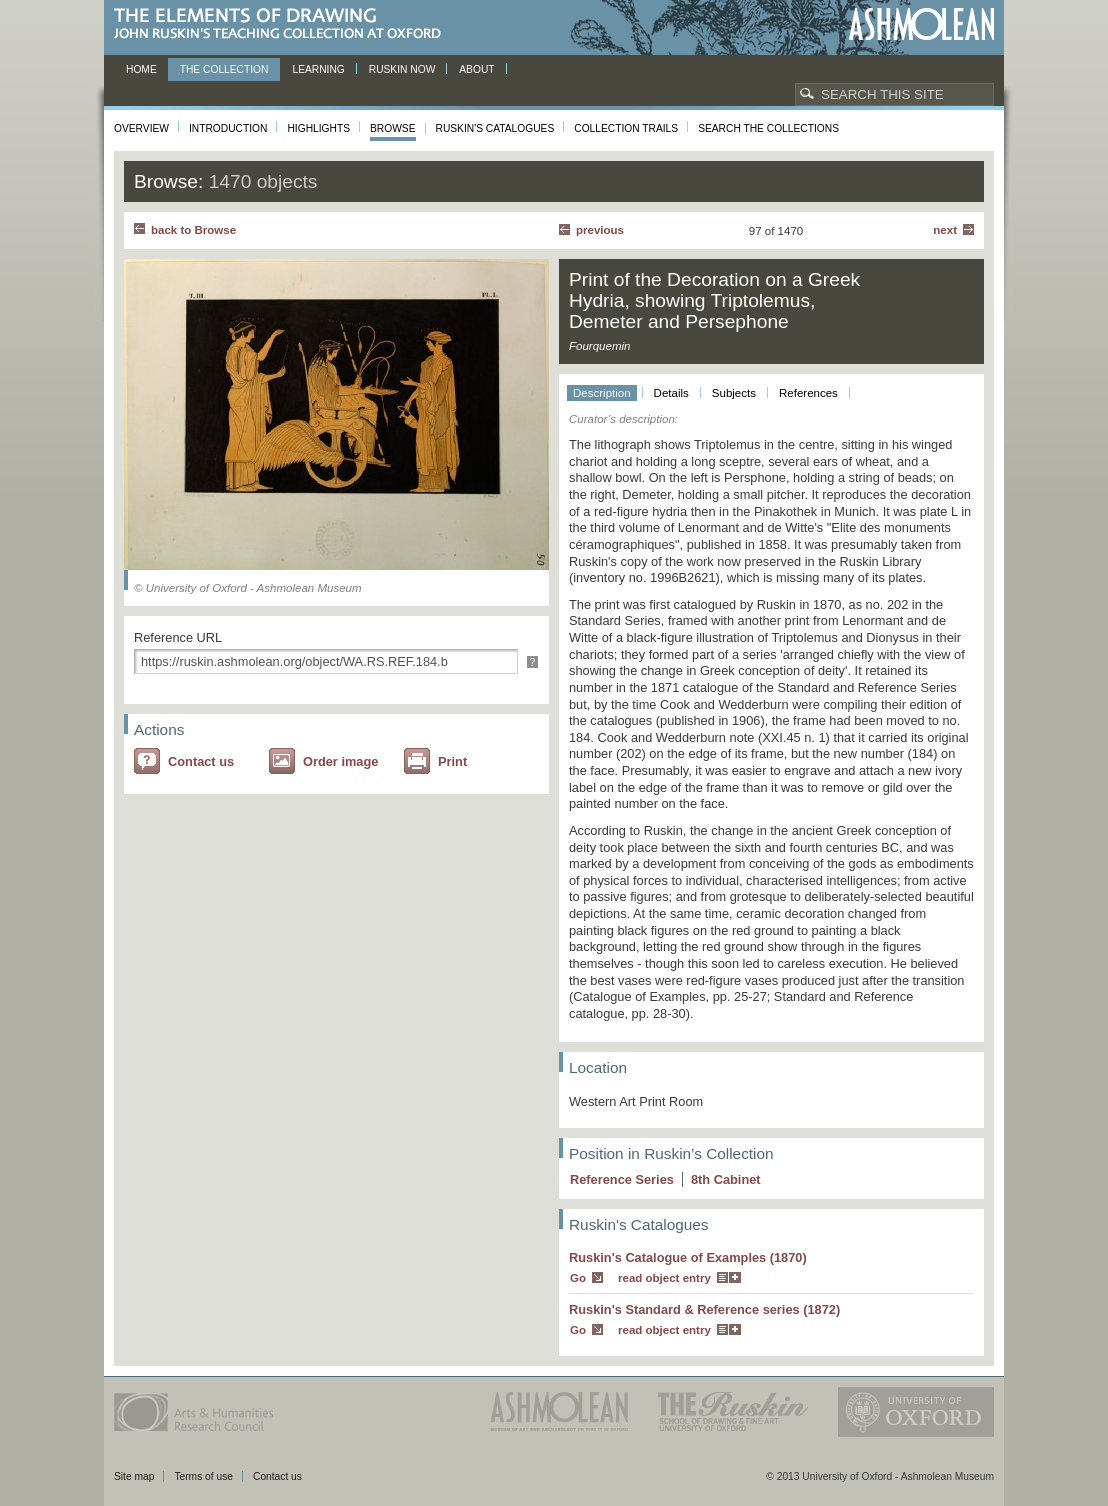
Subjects (734, 393)
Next (945, 230)
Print (452, 761)
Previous (600, 230)
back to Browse (193, 230)
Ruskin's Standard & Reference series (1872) (704, 1309)
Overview (141, 128)
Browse (393, 128)
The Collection (224, 69)
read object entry (664, 1278)
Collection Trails (626, 128)
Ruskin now (402, 69)
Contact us (201, 761)
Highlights (318, 128)
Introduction (228, 128)
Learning (318, 69)
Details (671, 393)
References (808, 393)
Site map (134, 1476)
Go (578, 1278)
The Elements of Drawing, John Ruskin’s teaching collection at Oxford (283, 24)
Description (602, 393)
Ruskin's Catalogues (495, 128)
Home (141, 69)
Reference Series (622, 1179)
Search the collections (768, 128)
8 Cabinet (726, 1179)
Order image (340, 761)
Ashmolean (921, 24)
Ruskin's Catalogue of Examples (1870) (688, 1257)
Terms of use (203, 1476)
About (476, 69)
